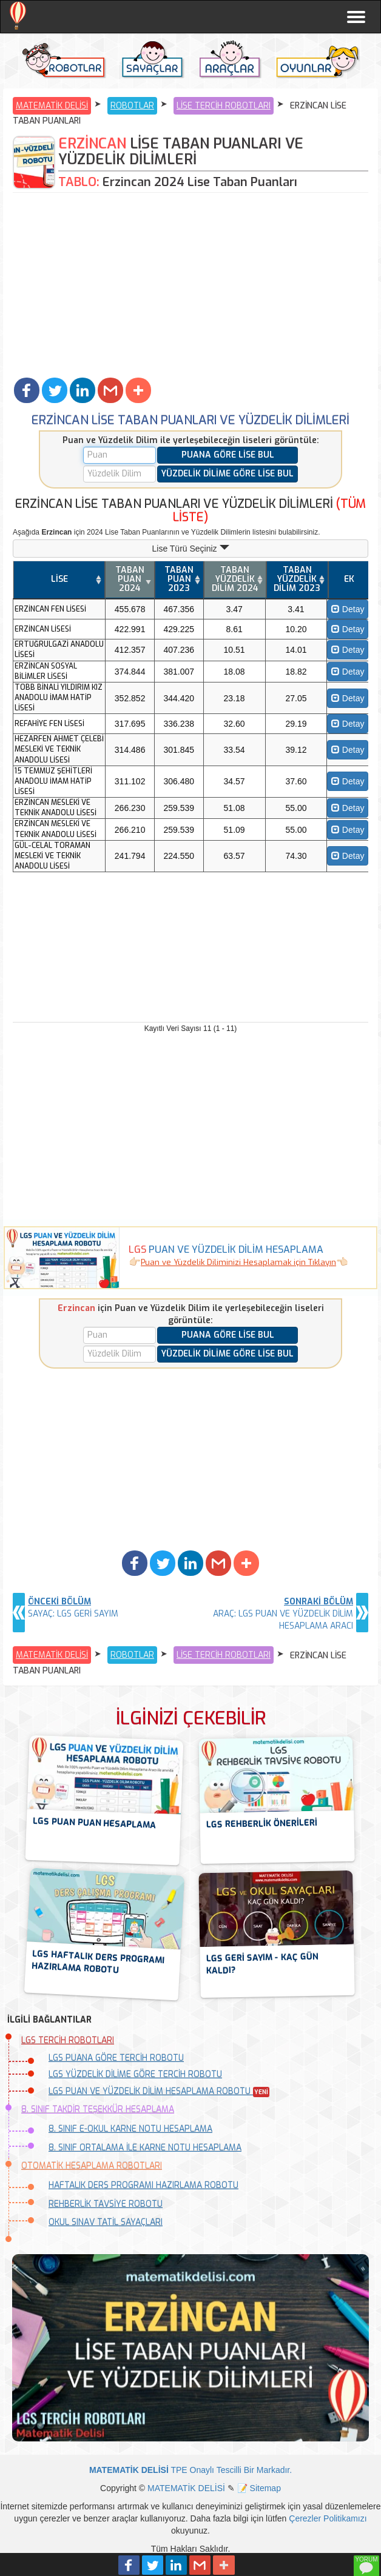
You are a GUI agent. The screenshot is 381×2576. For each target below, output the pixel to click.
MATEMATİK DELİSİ (52, 106)
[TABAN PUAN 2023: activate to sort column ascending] (179, 579)
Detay (347, 609)
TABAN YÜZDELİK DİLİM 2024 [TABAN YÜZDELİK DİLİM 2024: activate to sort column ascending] (235, 578)
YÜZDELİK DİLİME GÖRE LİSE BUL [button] (227, 473)
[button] (26, 390)
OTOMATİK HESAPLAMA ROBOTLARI (91, 2166)
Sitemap (265, 2488)
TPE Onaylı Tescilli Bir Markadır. (190, 2470)
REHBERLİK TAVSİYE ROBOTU (106, 2204)
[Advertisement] (190, 284)
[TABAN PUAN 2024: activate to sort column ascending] (129, 579)
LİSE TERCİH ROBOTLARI (224, 106)
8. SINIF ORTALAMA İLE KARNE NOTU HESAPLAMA (145, 2148)
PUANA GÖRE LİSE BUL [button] (227, 455)
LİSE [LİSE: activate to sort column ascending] (59, 579)
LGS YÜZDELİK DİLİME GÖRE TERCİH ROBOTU (135, 2074)
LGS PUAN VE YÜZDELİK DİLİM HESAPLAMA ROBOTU (159, 2091)
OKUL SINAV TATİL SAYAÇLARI (106, 2222)
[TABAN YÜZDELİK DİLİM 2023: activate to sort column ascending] (297, 579)
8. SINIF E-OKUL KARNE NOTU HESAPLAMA (130, 2129)
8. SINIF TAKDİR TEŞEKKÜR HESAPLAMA (97, 2109)
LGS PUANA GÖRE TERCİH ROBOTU (116, 2058)
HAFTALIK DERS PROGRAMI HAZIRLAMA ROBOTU (143, 2185)
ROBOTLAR (132, 106)
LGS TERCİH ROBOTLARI (67, 2040)
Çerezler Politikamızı (327, 2518)
